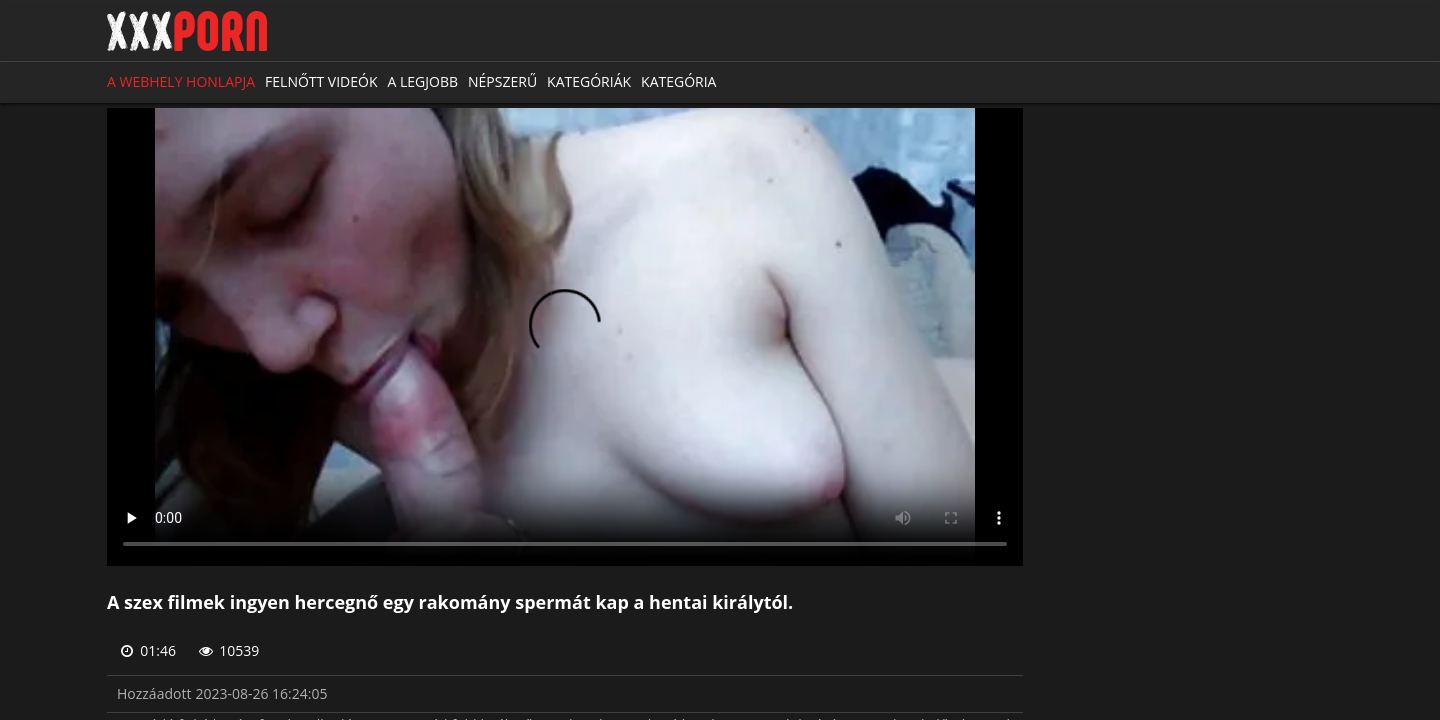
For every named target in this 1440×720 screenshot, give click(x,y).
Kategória (678, 81)
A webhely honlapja (181, 81)
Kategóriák (589, 81)
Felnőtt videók (321, 81)
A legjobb (423, 81)
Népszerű (502, 81)
